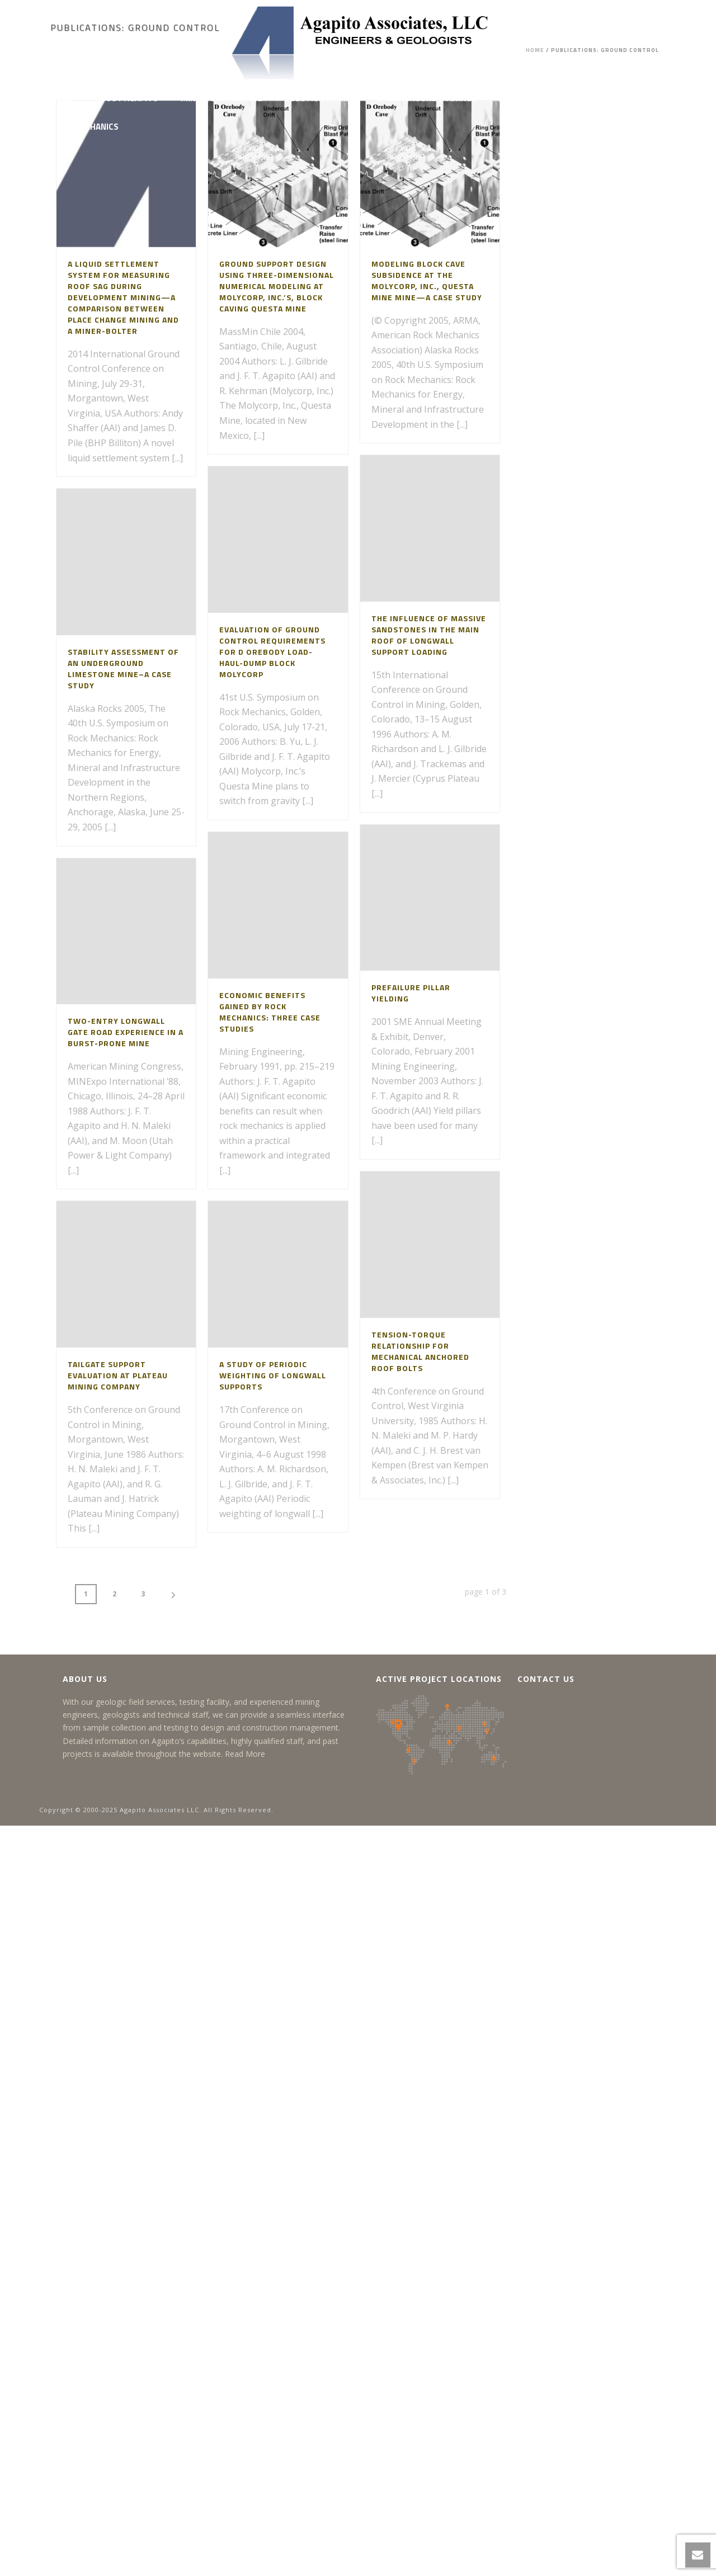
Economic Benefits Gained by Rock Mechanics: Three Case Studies (270, 1011)
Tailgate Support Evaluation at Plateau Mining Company (118, 1375)
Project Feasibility (539, 98)
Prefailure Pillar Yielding (410, 992)
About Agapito (127, 98)
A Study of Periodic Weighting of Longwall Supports (272, 1375)
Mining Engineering (221, 98)
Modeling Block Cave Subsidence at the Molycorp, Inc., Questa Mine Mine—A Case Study (426, 280)
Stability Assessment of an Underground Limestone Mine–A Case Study (123, 668)
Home (61, 98)
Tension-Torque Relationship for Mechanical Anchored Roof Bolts (420, 1351)
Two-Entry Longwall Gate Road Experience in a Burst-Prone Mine (125, 1032)
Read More (245, 1753)
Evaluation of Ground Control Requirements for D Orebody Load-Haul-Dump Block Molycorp (272, 651)
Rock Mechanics (84, 126)
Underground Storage (426, 98)
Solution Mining (320, 98)
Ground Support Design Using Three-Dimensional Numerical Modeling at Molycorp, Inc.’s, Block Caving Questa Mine (276, 286)
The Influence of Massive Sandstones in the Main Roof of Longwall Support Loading (428, 635)
